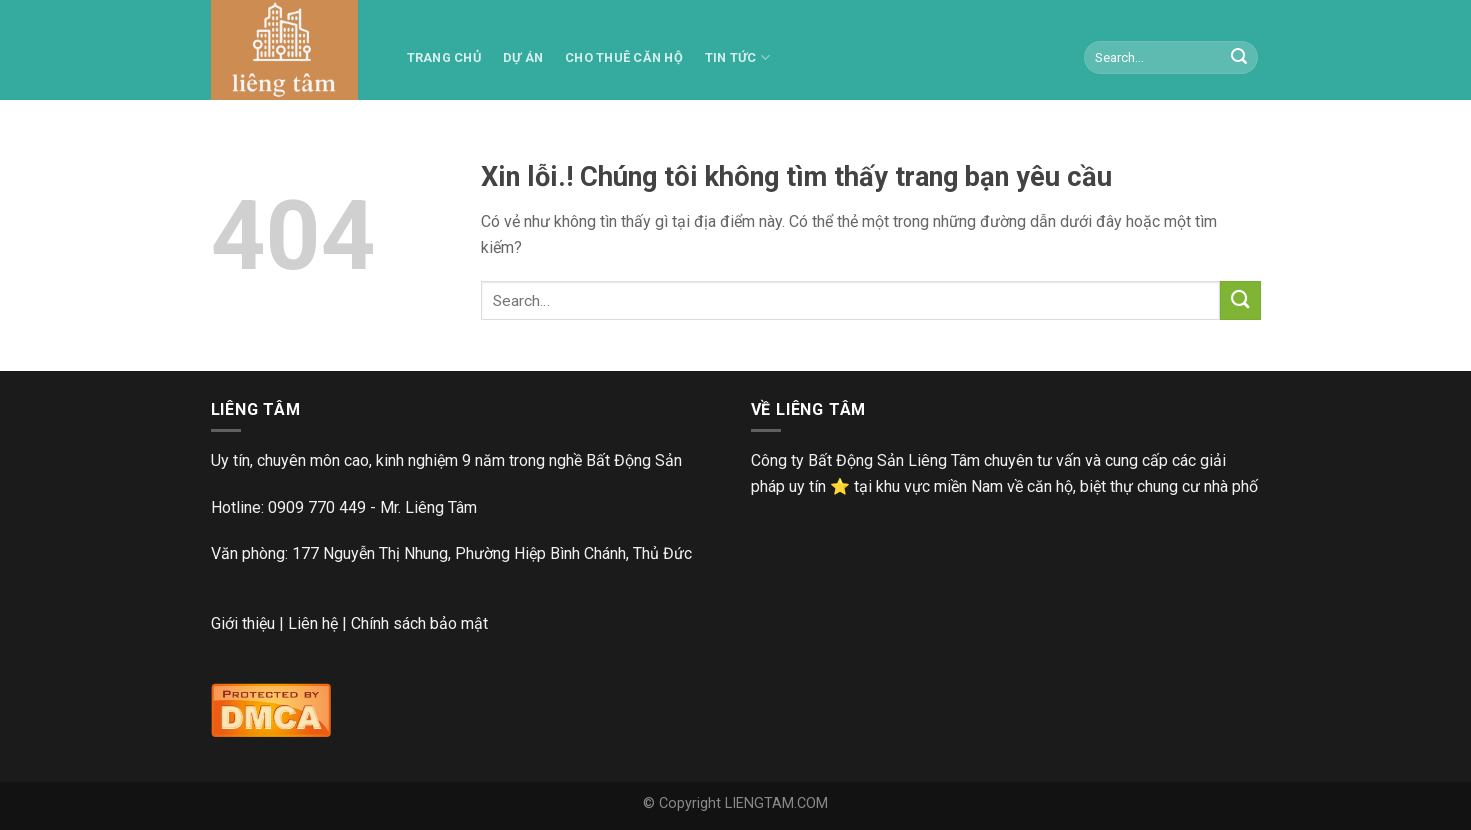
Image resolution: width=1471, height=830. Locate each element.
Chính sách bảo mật (419, 623)
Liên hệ (313, 623)
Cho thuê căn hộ (624, 57)
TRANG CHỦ (444, 57)
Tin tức (737, 57)
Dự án (523, 57)
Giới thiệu (243, 623)
